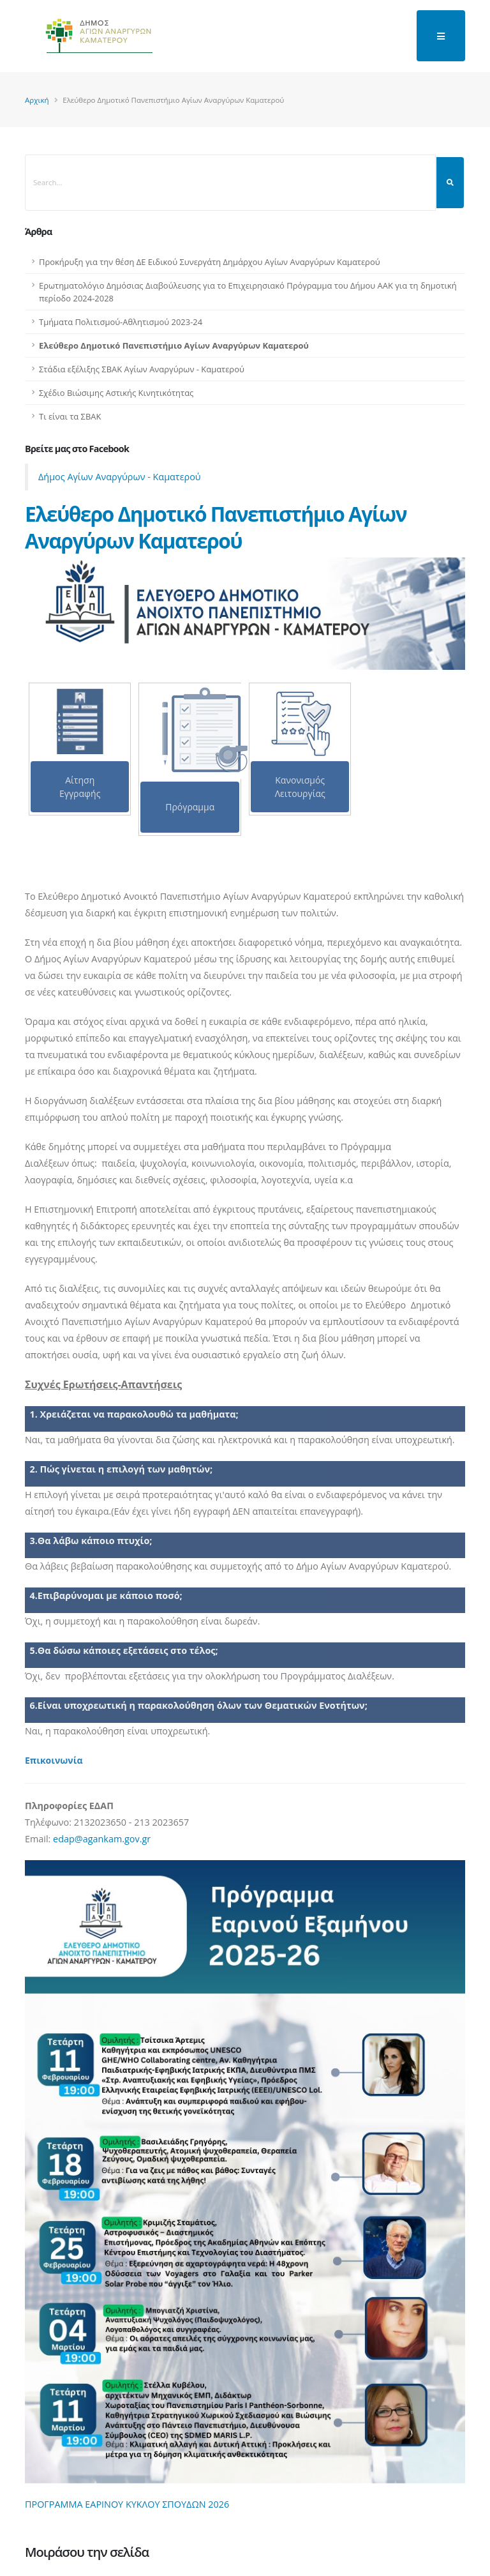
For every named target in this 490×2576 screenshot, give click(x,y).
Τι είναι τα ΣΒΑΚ (70, 416)
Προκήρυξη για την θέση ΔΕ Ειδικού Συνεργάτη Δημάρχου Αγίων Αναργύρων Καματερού (209, 262)
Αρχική (37, 100)
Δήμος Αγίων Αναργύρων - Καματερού (119, 477)
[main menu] (441, 35)
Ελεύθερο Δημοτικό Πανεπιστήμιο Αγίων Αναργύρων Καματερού (174, 345)
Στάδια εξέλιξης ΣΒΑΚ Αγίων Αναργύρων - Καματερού (141, 369)
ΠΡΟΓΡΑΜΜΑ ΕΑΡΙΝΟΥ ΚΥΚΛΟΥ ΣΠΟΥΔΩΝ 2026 (127, 2504)
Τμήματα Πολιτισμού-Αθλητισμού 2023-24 (120, 322)
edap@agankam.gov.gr (102, 1839)
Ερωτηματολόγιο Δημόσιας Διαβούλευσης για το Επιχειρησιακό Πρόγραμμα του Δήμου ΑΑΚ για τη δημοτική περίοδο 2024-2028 (248, 292)
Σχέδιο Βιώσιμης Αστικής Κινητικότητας (116, 392)
